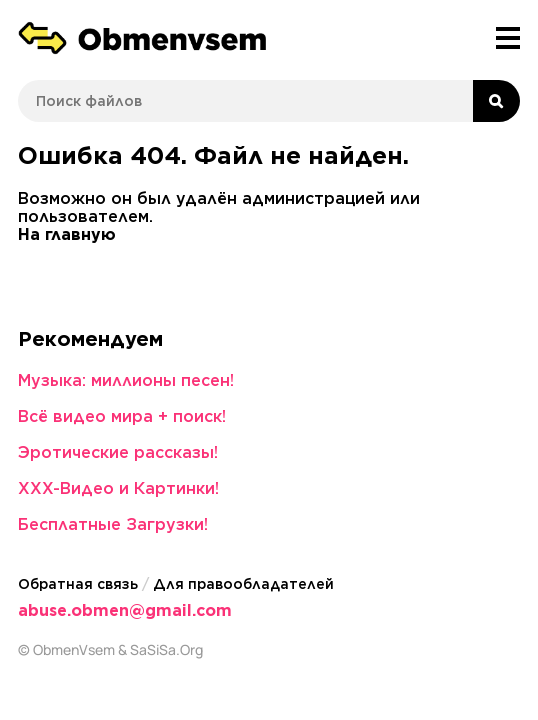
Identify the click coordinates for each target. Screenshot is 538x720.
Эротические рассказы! (118, 452)
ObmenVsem (74, 650)
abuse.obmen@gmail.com (125, 610)
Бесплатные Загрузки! (113, 524)
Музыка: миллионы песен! (126, 380)
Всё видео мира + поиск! (122, 416)
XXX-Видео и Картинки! (118, 488)
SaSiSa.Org (166, 650)
